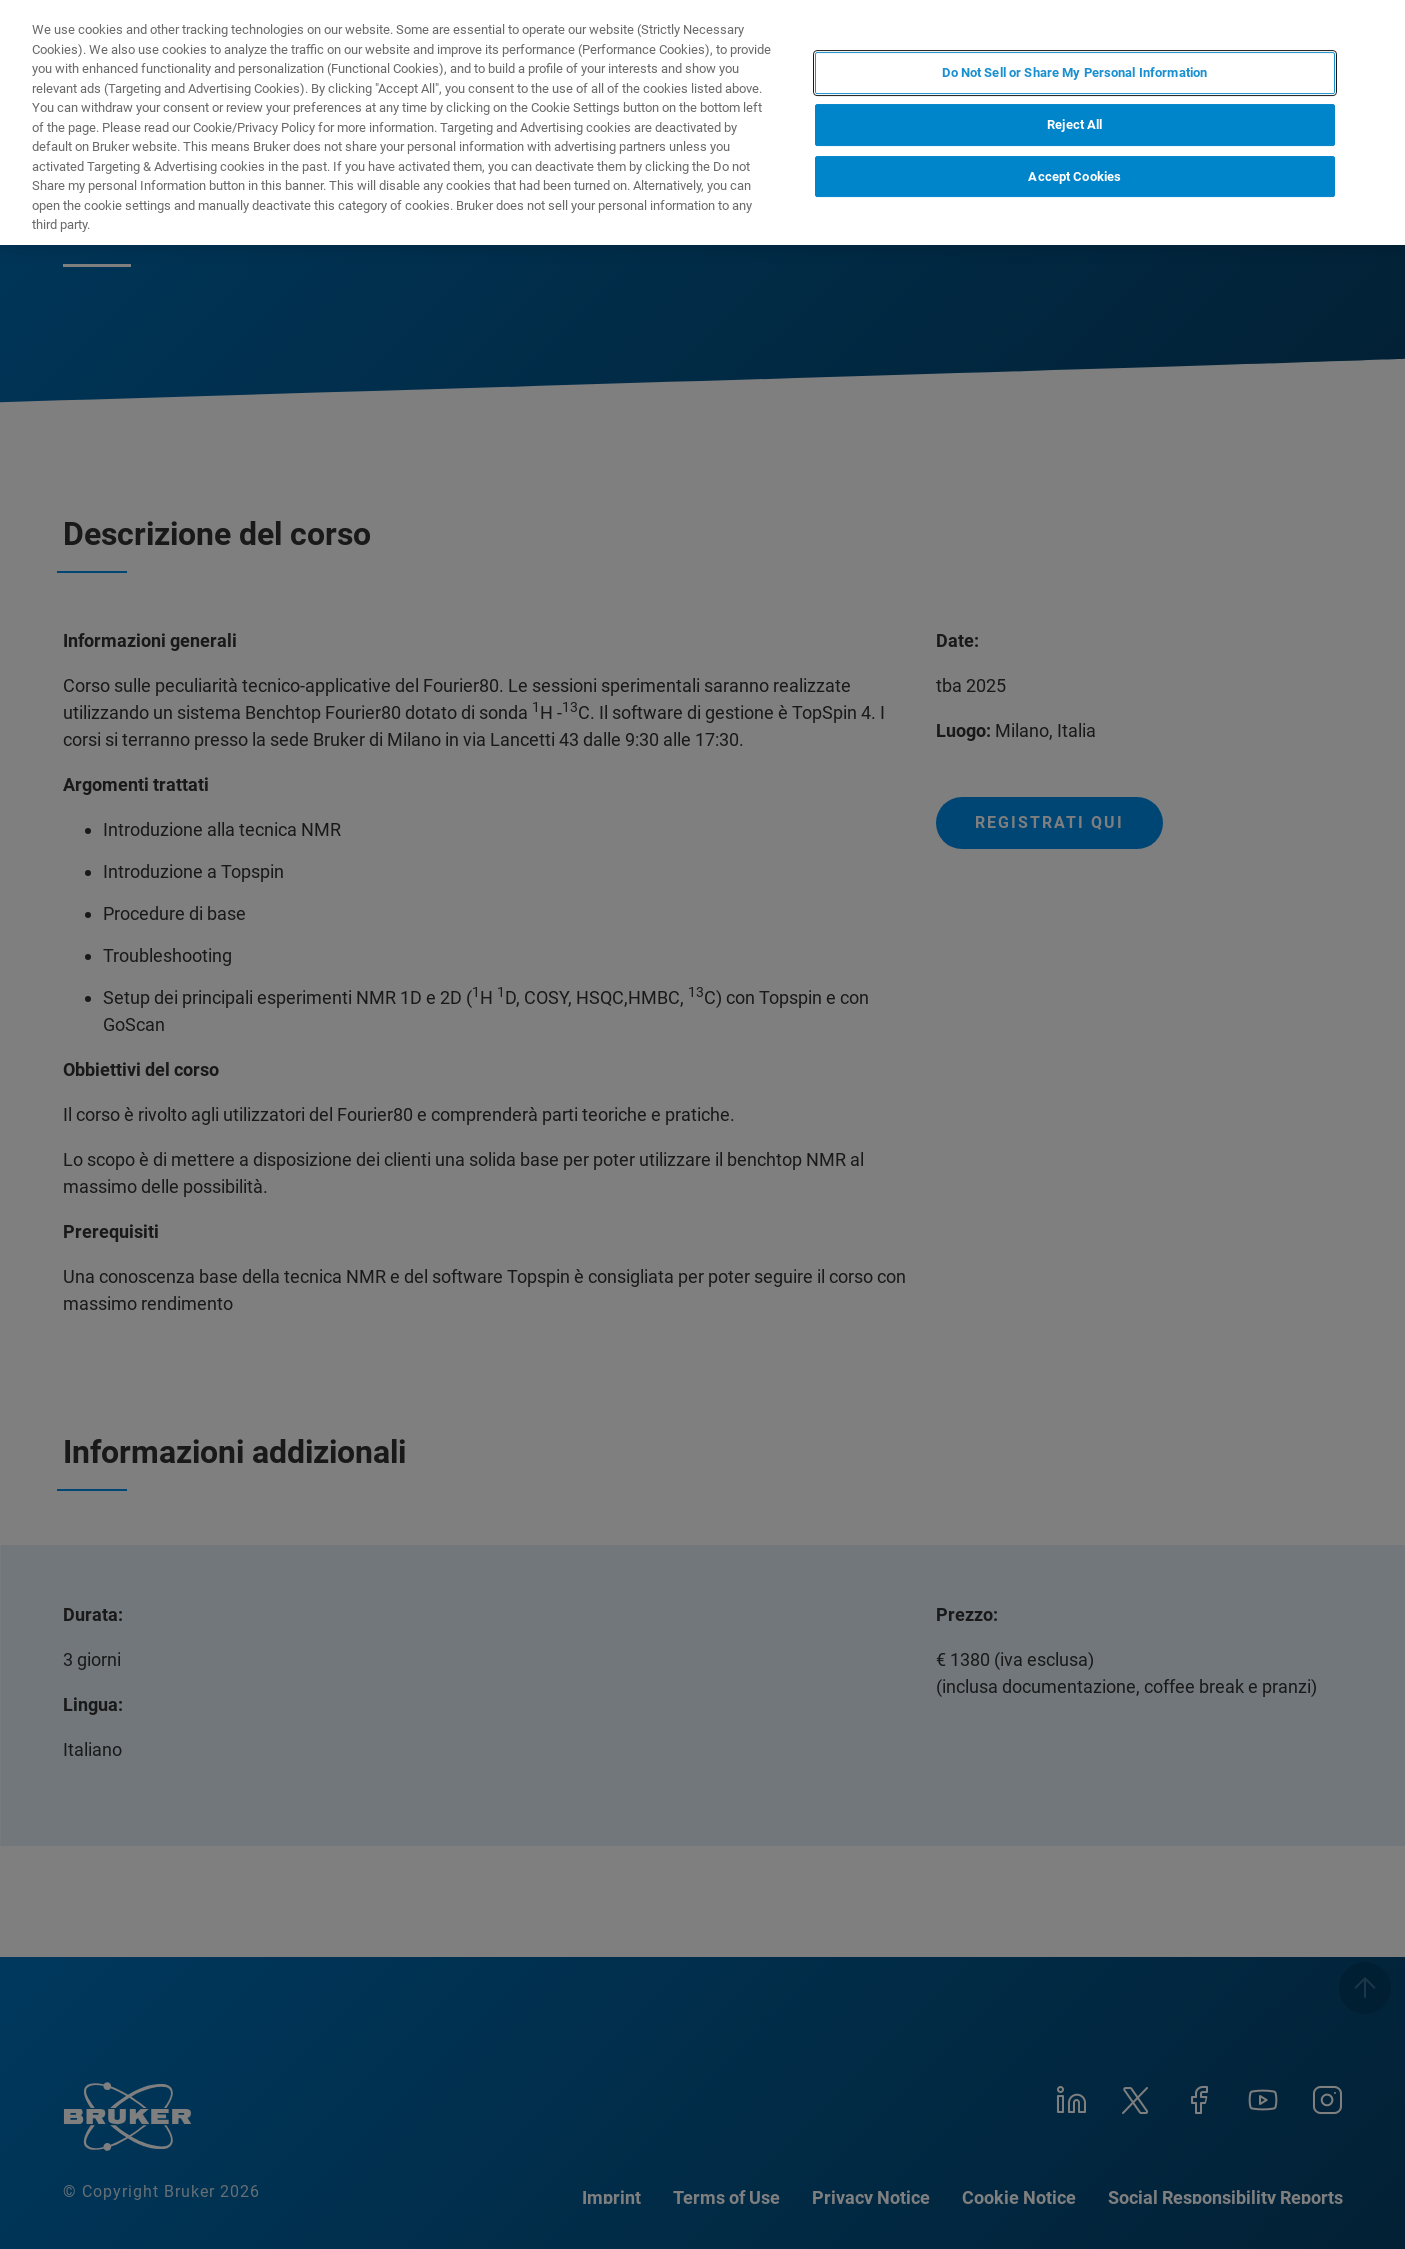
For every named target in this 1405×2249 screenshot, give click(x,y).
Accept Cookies (1074, 176)
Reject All (1074, 124)
